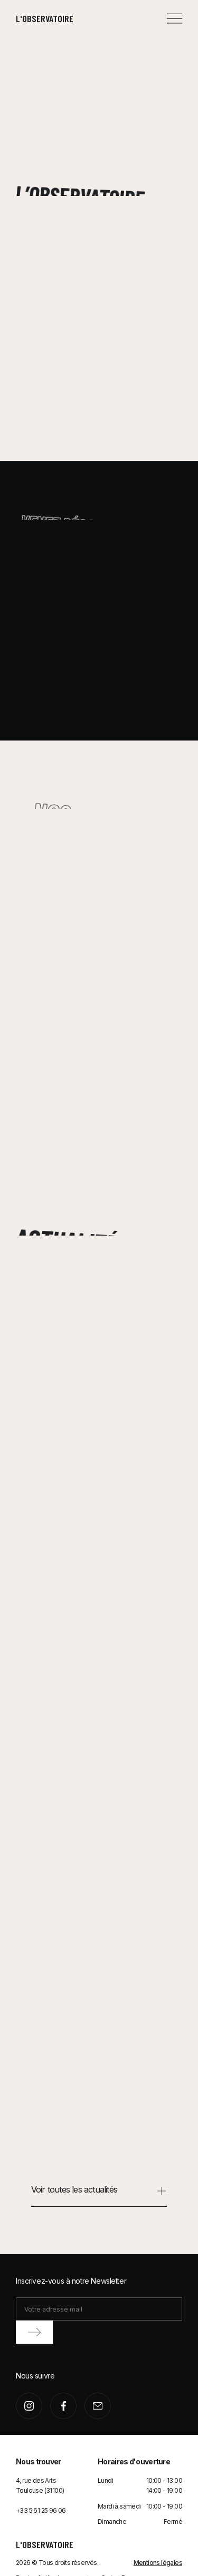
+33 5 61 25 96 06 (41, 2510)
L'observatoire (44, 18)
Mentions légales (158, 2563)
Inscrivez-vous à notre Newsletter (71, 2280)
